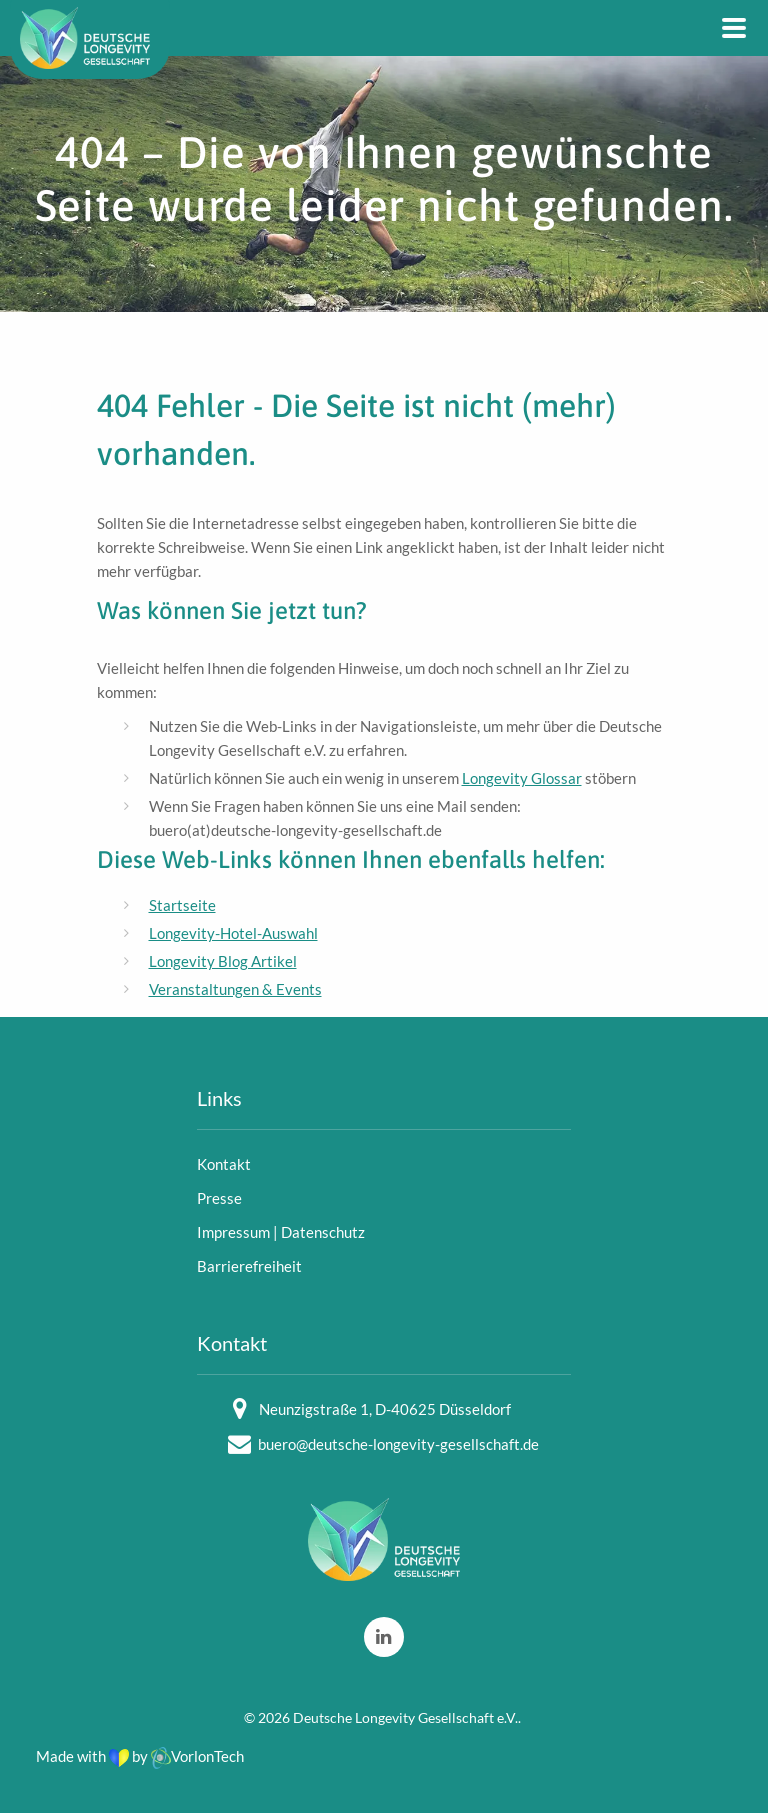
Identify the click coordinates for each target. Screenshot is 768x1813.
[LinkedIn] (384, 1637)
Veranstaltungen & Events (235, 989)
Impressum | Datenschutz (281, 1232)
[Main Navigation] (734, 28)
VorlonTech (197, 1756)
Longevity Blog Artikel (223, 961)
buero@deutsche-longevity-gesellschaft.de (398, 1444)
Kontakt (224, 1164)
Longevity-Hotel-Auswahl (233, 933)
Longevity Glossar (522, 778)
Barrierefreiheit (249, 1266)
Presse (219, 1198)
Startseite (182, 905)
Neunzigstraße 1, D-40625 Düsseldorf (385, 1409)
